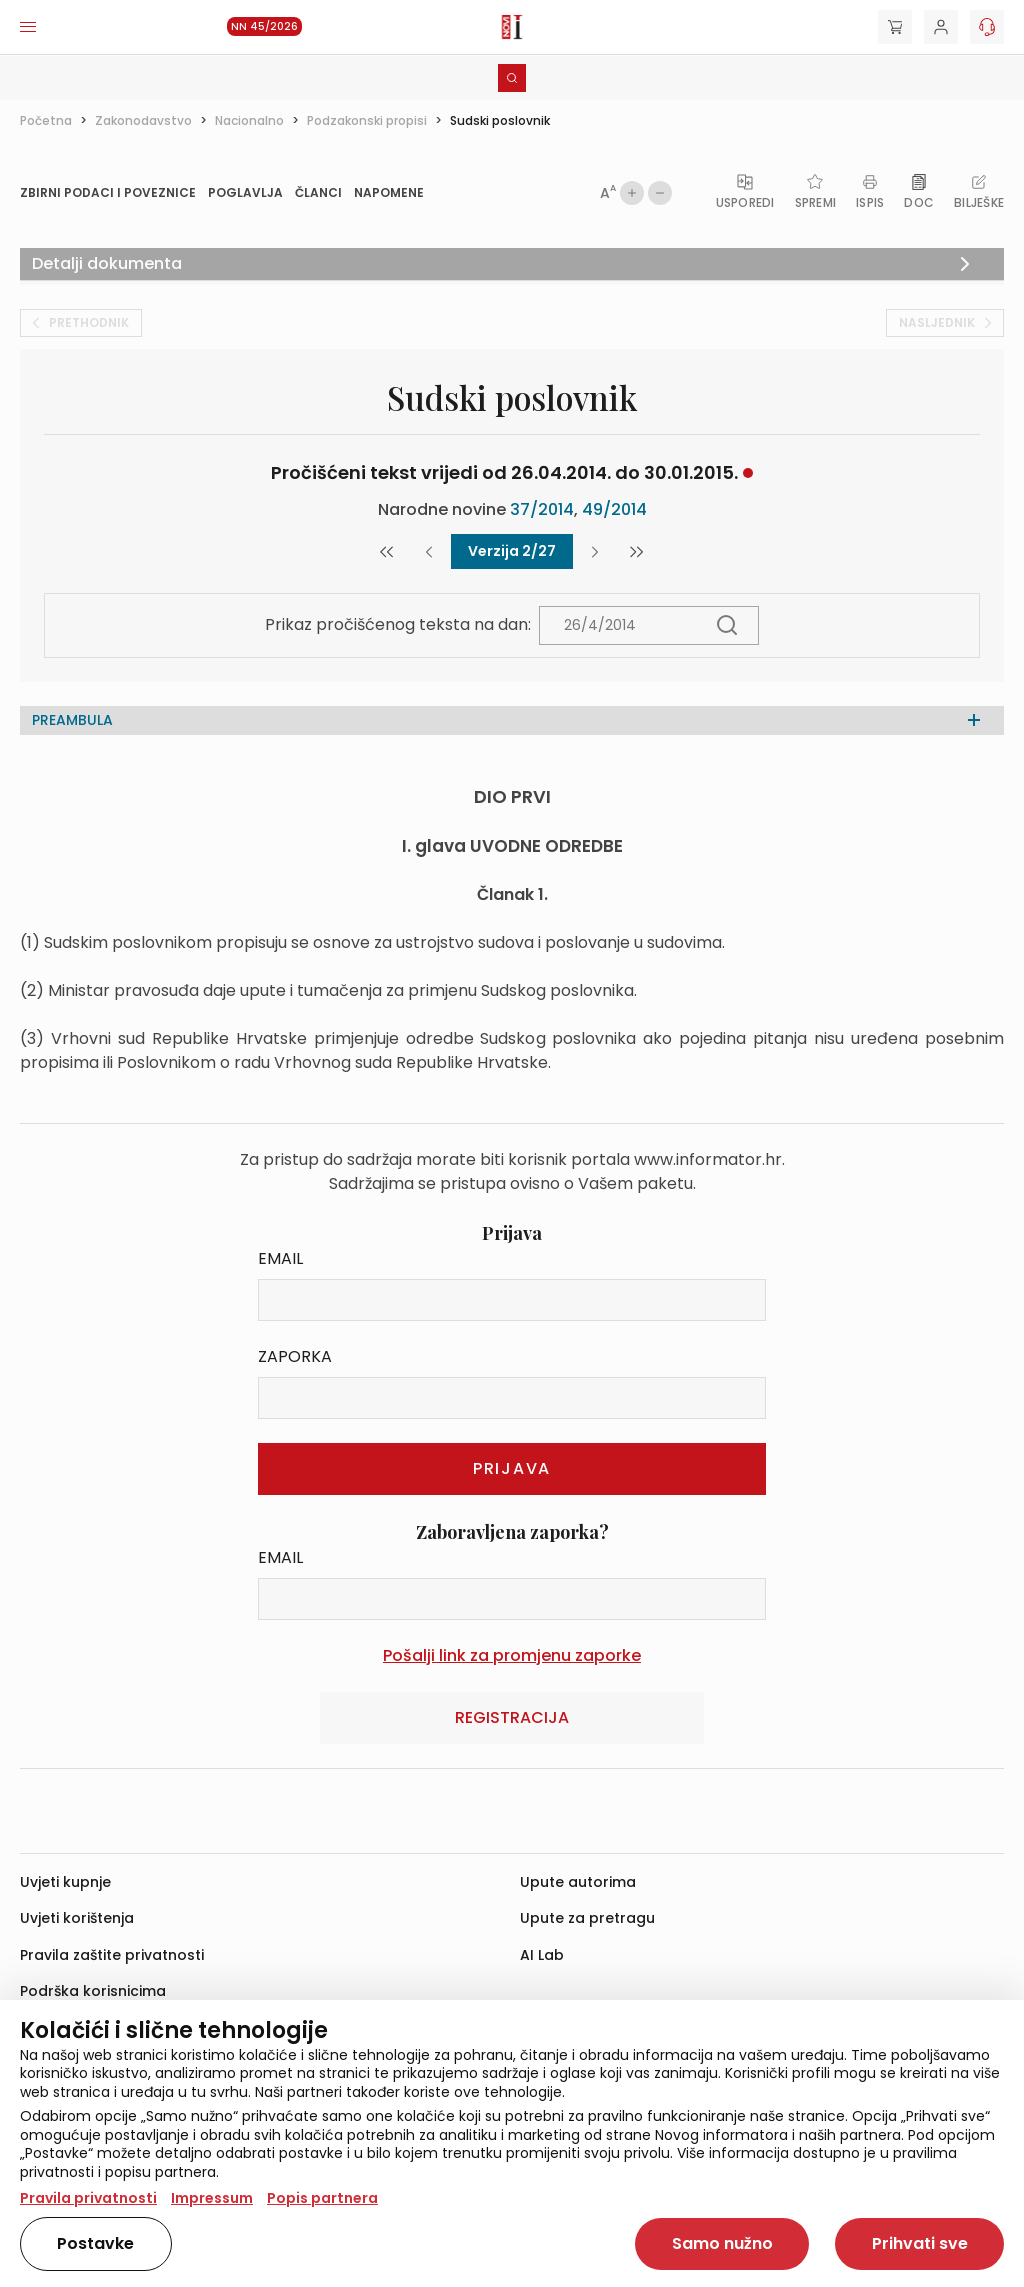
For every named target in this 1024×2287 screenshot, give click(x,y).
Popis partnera (322, 2198)
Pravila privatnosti (88, 2198)
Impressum (212, 2198)
